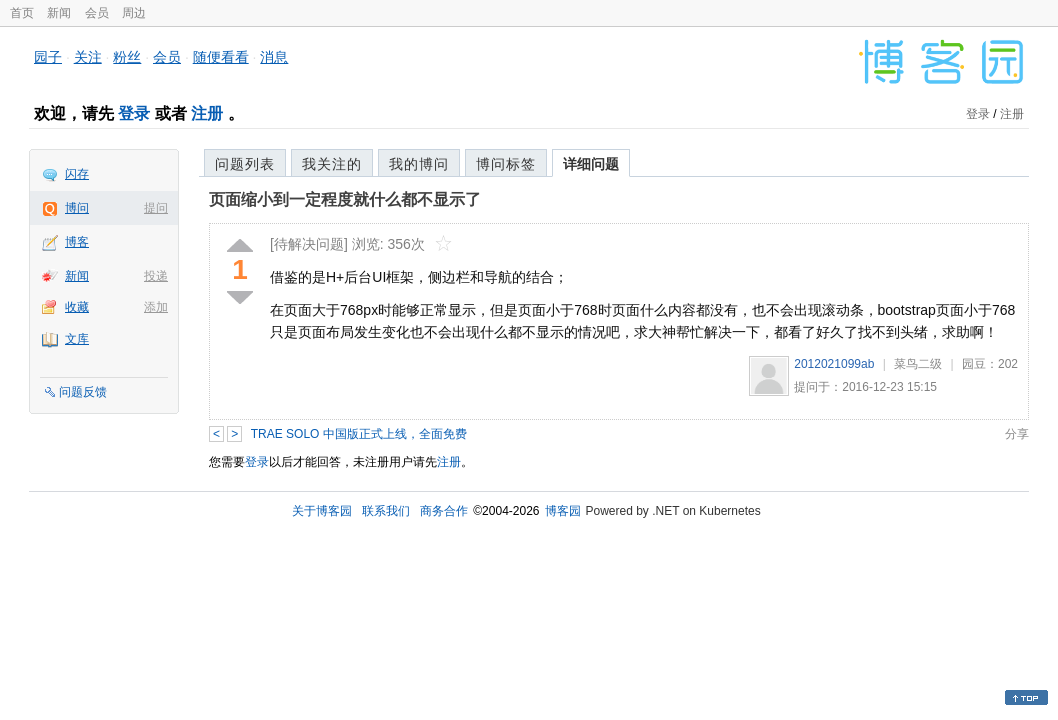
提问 (156, 208)
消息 (274, 57)
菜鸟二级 (918, 364)
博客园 (563, 511)
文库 (77, 339)
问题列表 (245, 164)
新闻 (59, 13)
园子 (48, 57)
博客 (77, 242)
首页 (22, 13)
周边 (134, 13)
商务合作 (444, 511)
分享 (1017, 434)
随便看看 (221, 57)
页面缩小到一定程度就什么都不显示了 (345, 199)
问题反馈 (83, 392)
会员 (97, 13)
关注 (88, 57)
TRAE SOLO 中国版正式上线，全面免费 (359, 434)
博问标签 (506, 164)
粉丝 (127, 57)
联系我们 (386, 511)
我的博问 (419, 164)
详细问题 (591, 164)
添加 (156, 307)
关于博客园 (322, 511)
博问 (77, 208)
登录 (134, 113)
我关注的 (332, 164)
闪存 (77, 174)
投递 (156, 276)
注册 (207, 113)
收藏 (77, 307)
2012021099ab (834, 364)
